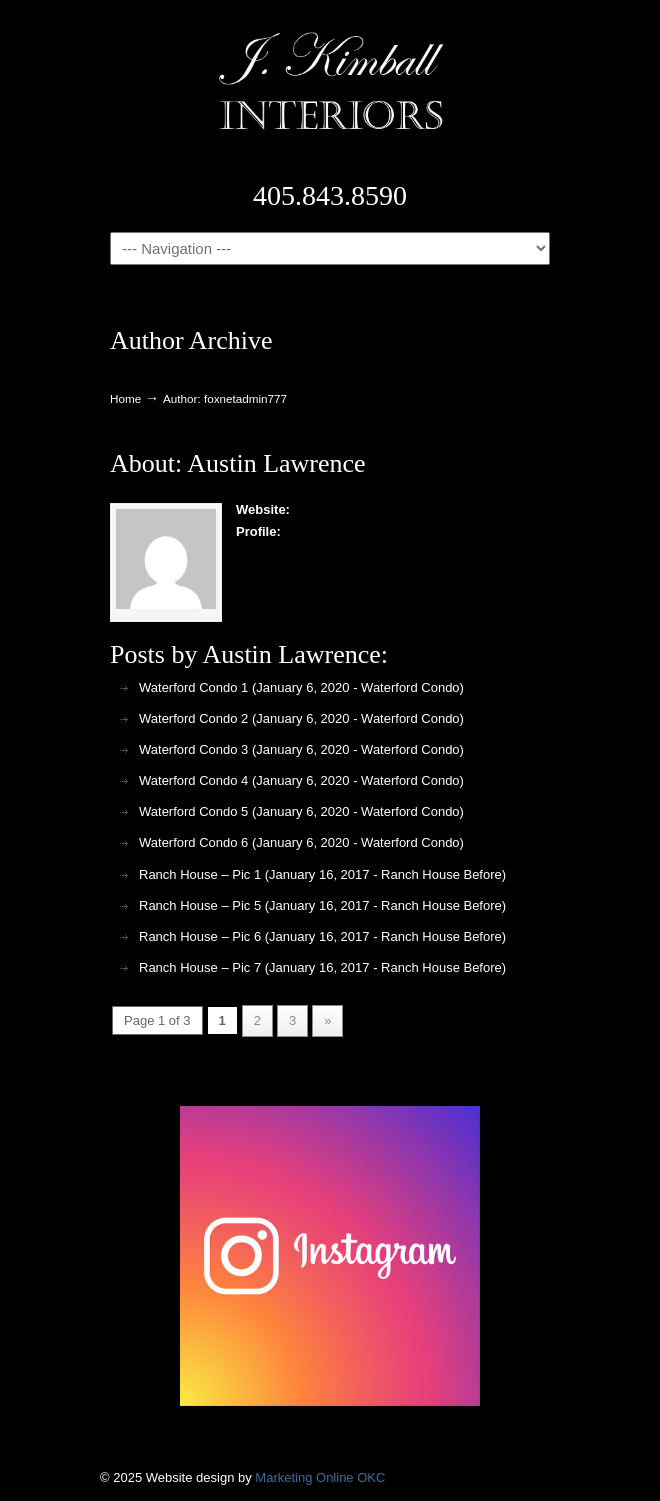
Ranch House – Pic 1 (200, 874)
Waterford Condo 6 (193, 842)
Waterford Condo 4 (193, 780)
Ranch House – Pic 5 (200, 905)
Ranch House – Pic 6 (200, 936)
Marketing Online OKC (320, 1477)
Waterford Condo (410, 687)
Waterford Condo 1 (193, 687)
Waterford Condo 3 (193, 749)
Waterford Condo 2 (193, 718)
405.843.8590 (330, 195)
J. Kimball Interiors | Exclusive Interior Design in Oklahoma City (330, 81)
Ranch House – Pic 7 (200, 967)
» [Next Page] (327, 1020)
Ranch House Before (441, 874)
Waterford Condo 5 (193, 811)
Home (125, 398)
